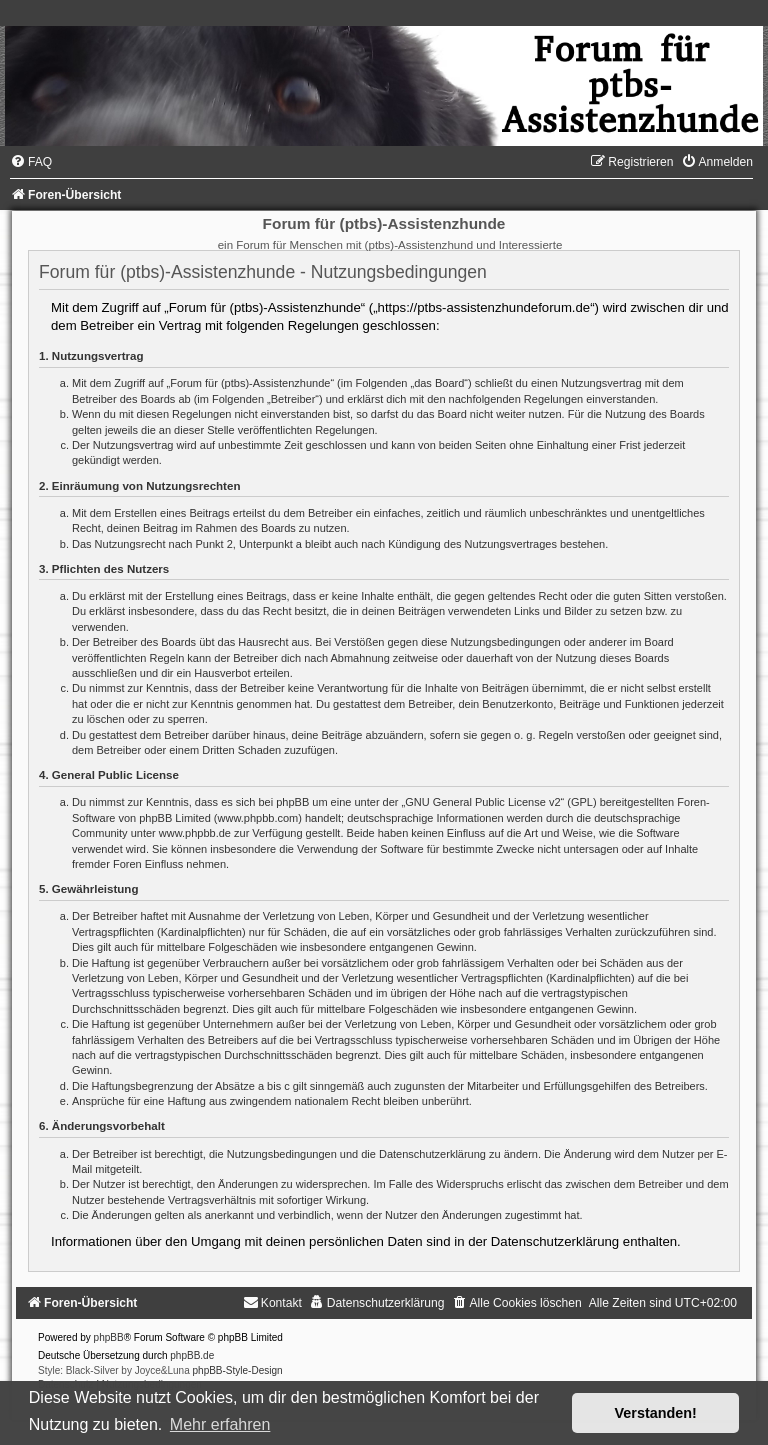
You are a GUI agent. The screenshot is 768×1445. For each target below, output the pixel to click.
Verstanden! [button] (656, 1413)
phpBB (109, 1337)
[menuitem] (31, 162)
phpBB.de (192, 1355)
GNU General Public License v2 (482, 802)
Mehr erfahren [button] (220, 1424)
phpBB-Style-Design (238, 1370)
